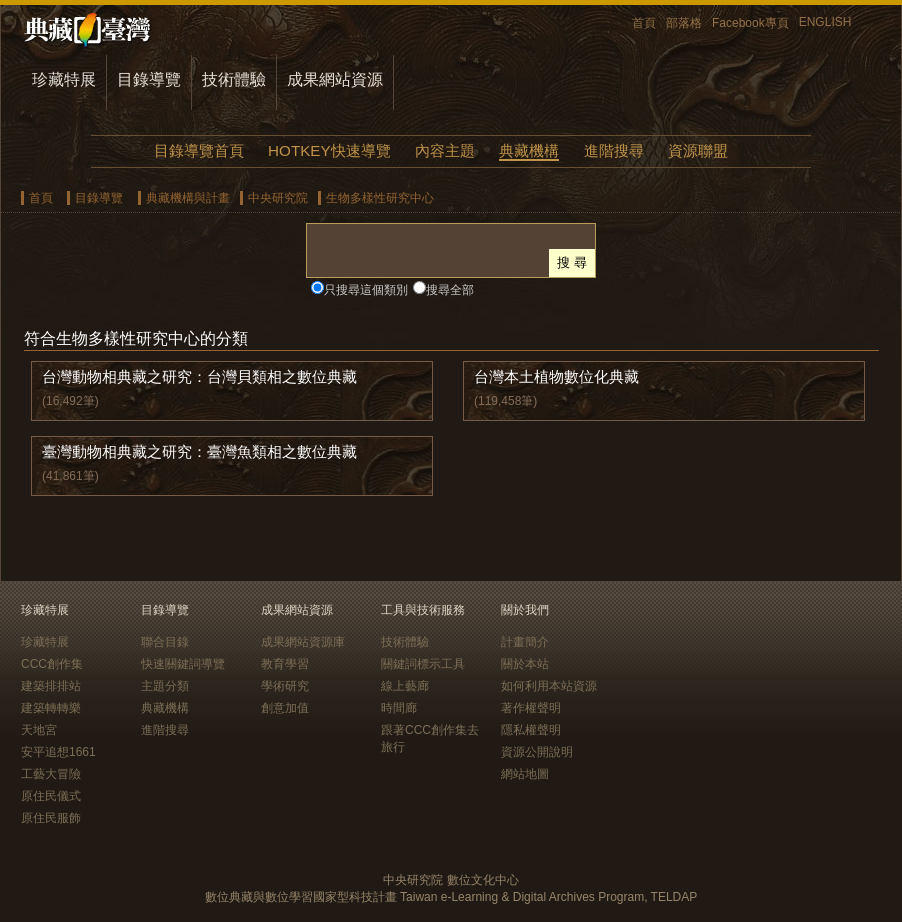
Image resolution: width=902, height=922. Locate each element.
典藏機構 (529, 150)
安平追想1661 (58, 752)
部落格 (684, 23)
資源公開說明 (537, 752)
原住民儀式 (51, 796)
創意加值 (285, 708)
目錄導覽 (149, 79)
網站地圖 (525, 774)
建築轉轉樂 (51, 708)
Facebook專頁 (750, 23)
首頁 (644, 23)
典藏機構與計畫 (188, 198)
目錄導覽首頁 (199, 150)
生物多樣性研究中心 (380, 198)
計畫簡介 (525, 642)
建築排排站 (51, 686)
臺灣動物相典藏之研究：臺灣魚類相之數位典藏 (199, 451)
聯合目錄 (165, 642)
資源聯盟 (698, 150)
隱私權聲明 (531, 730)
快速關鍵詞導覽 (183, 664)
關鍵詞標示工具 (423, 664)
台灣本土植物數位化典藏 (556, 376)
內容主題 (445, 150)
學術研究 (285, 686)
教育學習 (285, 664)
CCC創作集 (52, 664)
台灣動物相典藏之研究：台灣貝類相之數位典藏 (199, 376)
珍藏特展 (64, 79)
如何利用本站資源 (549, 686)
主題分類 (165, 686)
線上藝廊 (405, 686)
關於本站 (525, 664)
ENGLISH (825, 22)
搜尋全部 (450, 290)
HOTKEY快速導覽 (329, 150)
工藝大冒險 (51, 774)
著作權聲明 (531, 708)
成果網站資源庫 (303, 642)
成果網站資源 (335, 79)
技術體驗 (234, 79)
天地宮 (39, 730)
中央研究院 (278, 198)
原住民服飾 (51, 818)
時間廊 (399, 708)
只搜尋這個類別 (366, 290)
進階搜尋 (614, 150)
